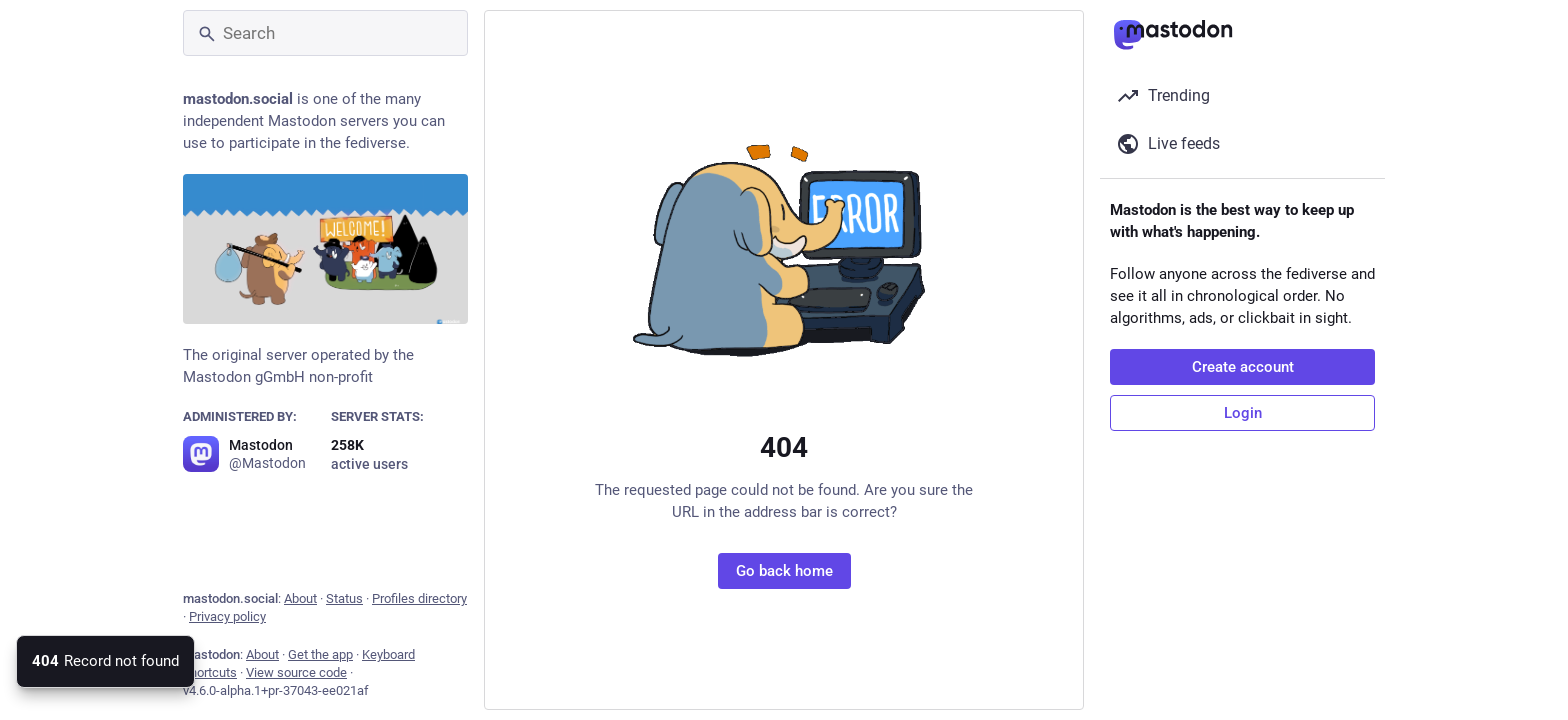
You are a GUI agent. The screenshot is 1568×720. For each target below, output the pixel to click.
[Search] (325, 33)
